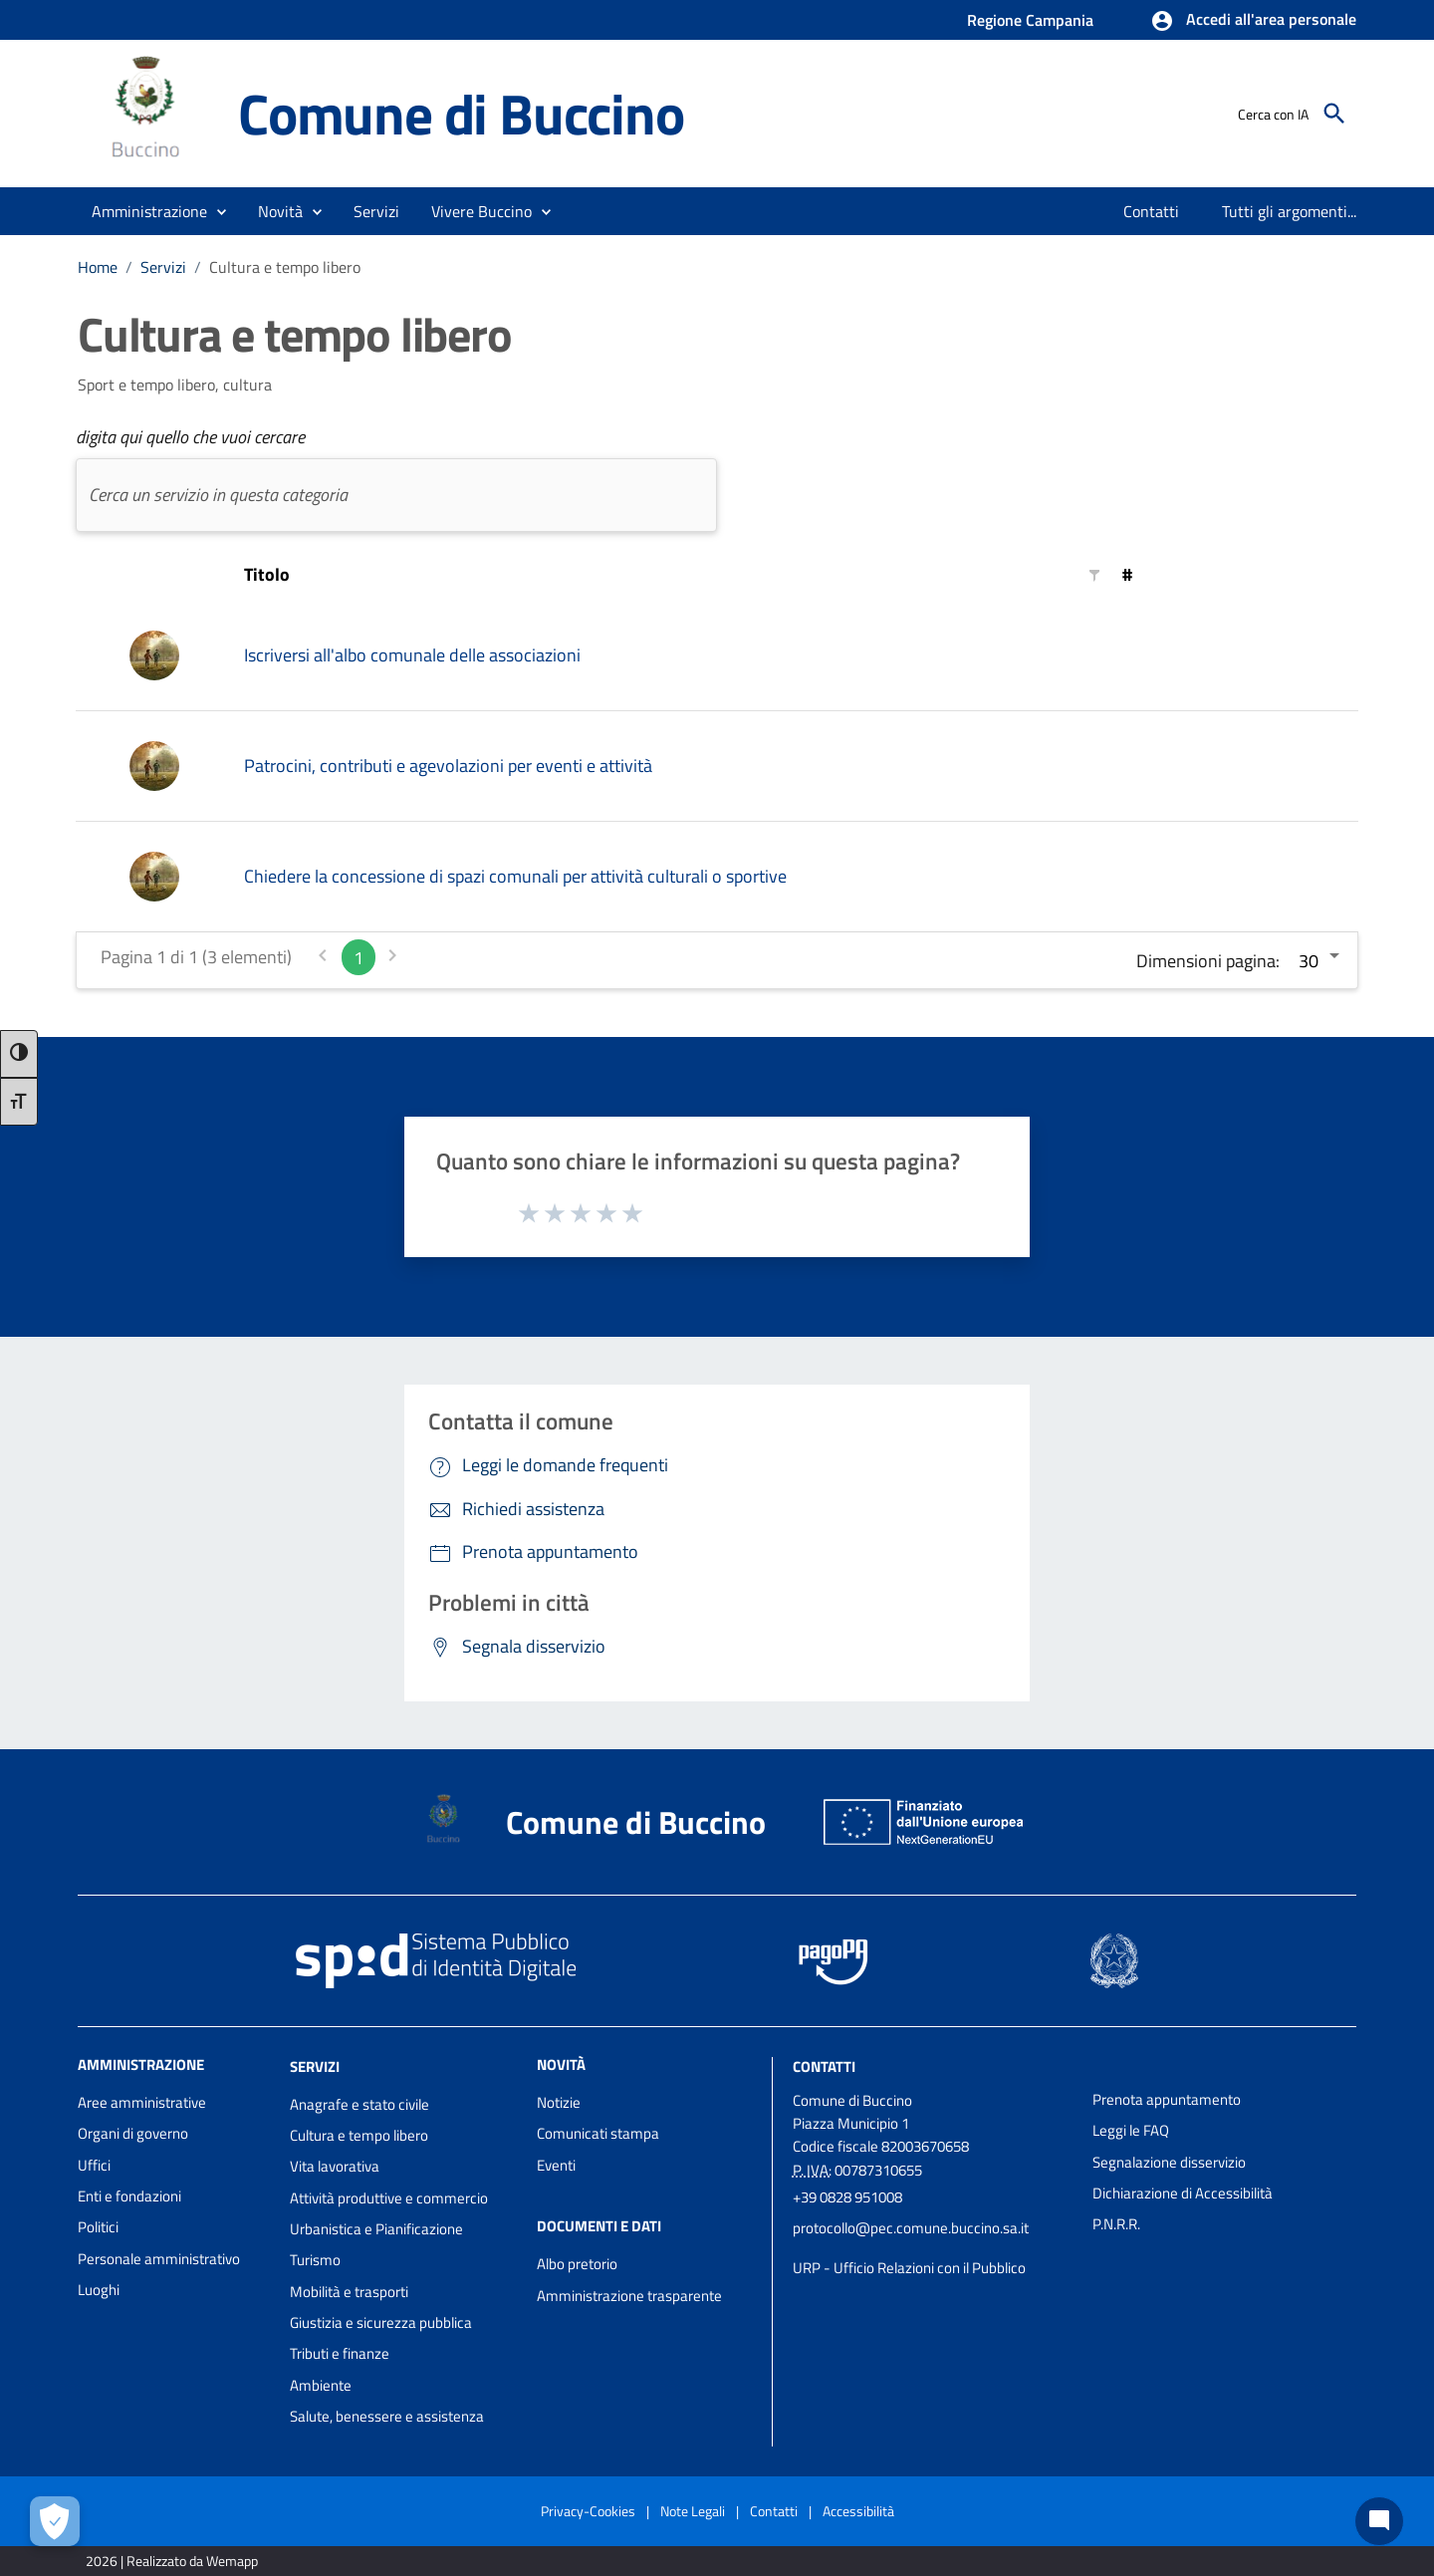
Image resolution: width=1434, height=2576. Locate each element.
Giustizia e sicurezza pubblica (381, 2322)
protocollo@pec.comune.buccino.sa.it (911, 2227)
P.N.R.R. (1116, 2223)
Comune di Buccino (461, 113)
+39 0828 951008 (847, 2197)
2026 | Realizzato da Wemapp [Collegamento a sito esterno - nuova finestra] (172, 2560)
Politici (98, 2226)
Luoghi (99, 2289)
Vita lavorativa (334, 2166)
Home (98, 267)
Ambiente (321, 2385)
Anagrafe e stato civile (359, 2104)
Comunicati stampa (598, 2133)
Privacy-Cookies (588, 2510)
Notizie (559, 2102)
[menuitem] (1151, 211)
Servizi (163, 267)
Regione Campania (1030, 20)
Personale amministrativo (159, 2258)
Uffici (94, 2165)
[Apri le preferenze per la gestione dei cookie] (55, 2521)
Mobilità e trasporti (349, 2291)
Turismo (315, 2259)
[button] (1253, 21)
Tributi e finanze (339, 2353)
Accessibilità (858, 2510)
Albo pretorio (577, 2263)
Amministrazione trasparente (629, 2295)
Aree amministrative (142, 2102)
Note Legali (692, 2510)
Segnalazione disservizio (1169, 2162)
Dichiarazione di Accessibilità (1182, 2193)
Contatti (824, 2066)
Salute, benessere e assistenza (387, 2416)
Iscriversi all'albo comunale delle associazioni (412, 655)
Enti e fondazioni (129, 2196)
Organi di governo (133, 2133)
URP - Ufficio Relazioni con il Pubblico (909, 2267)
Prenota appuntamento (1166, 2099)
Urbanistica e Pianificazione (376, 2228)
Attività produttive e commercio (389, 2198)
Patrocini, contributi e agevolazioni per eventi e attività (448, 765)
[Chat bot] (1379, 2521)
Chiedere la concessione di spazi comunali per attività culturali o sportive (515, 876)
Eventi (556, 2165)
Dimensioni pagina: (1208, 960)
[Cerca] (1334, 113)
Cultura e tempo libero (284, 267)
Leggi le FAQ (1130, 2130)
